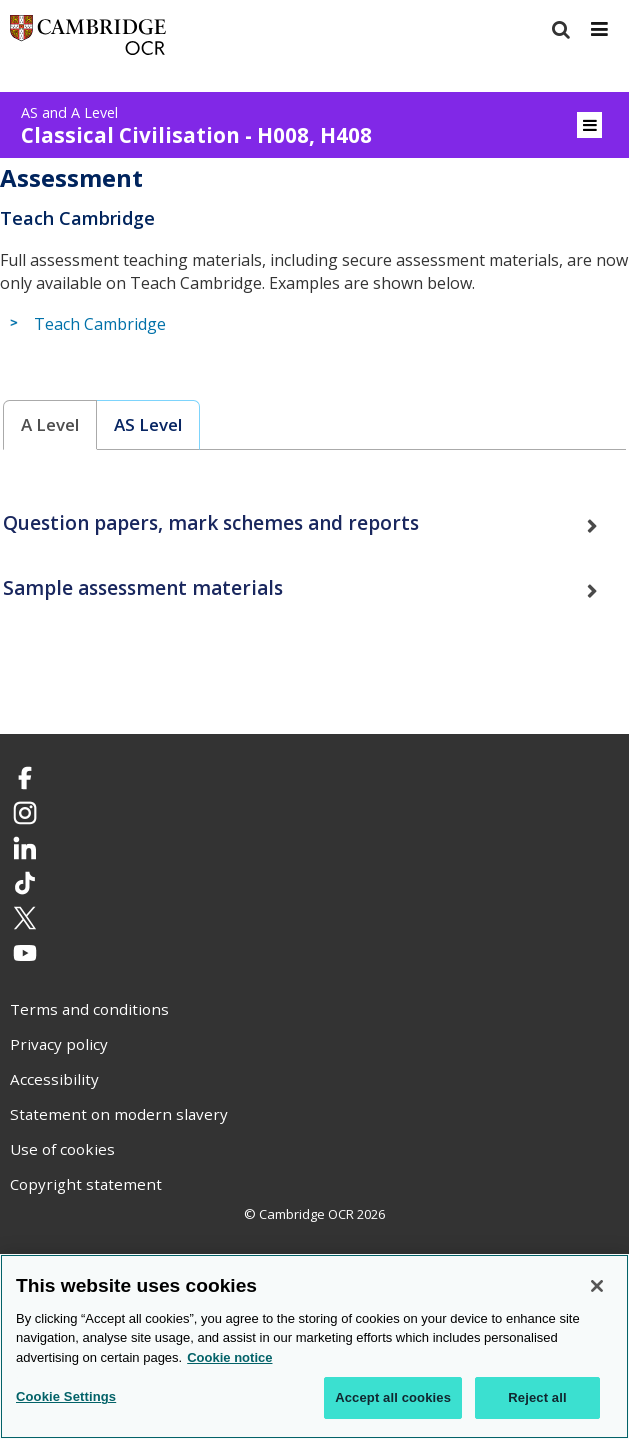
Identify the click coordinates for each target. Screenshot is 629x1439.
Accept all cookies (393, 1399)
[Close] (597, 1287)
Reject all (537, 1399)
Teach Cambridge (100, 324)
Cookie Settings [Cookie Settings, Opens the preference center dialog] (66, 1398)
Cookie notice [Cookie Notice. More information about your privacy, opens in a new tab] (229, 1358)
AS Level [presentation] (148, 424)
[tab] (50, 425)
